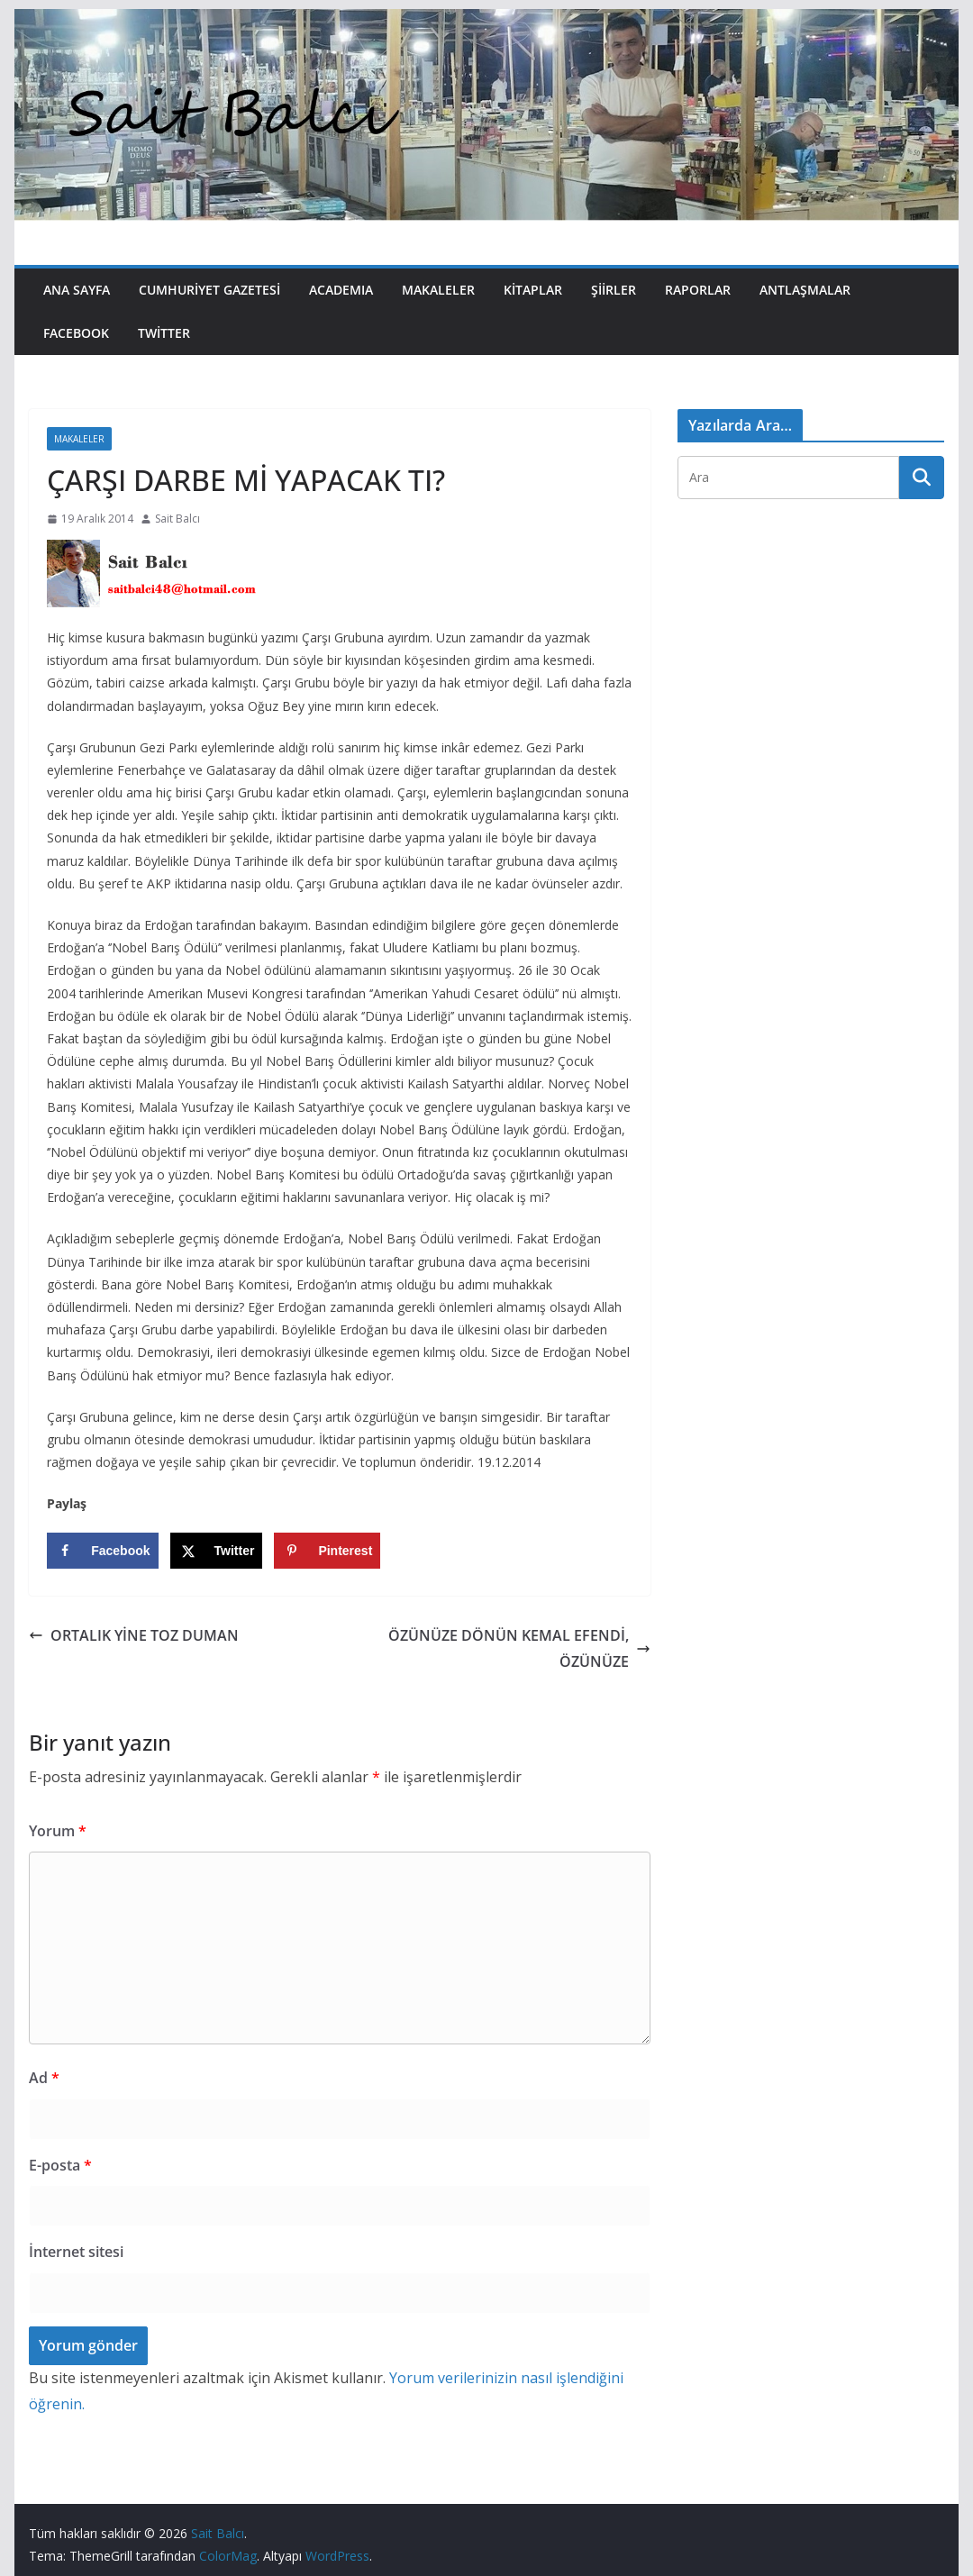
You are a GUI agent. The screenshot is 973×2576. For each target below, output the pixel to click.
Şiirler (613, 289)
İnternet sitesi (76, 2252)
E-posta (60, 2165)
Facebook (76, 332)
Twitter (164, 332)
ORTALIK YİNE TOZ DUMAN (134, 1635)
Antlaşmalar (804, 289)
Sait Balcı (177, 518)
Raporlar (698, 289)
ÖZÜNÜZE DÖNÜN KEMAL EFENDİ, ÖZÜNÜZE (519, 1648)
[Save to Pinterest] (327, 1551)
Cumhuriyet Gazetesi (209, 289)
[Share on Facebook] (102, 1551)
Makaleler (438, 289)
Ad (44, 2078)
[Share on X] (216, 1551)
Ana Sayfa (76, 289)
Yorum (57, 1831)
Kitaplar (533, 289)
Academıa (341, 289)
